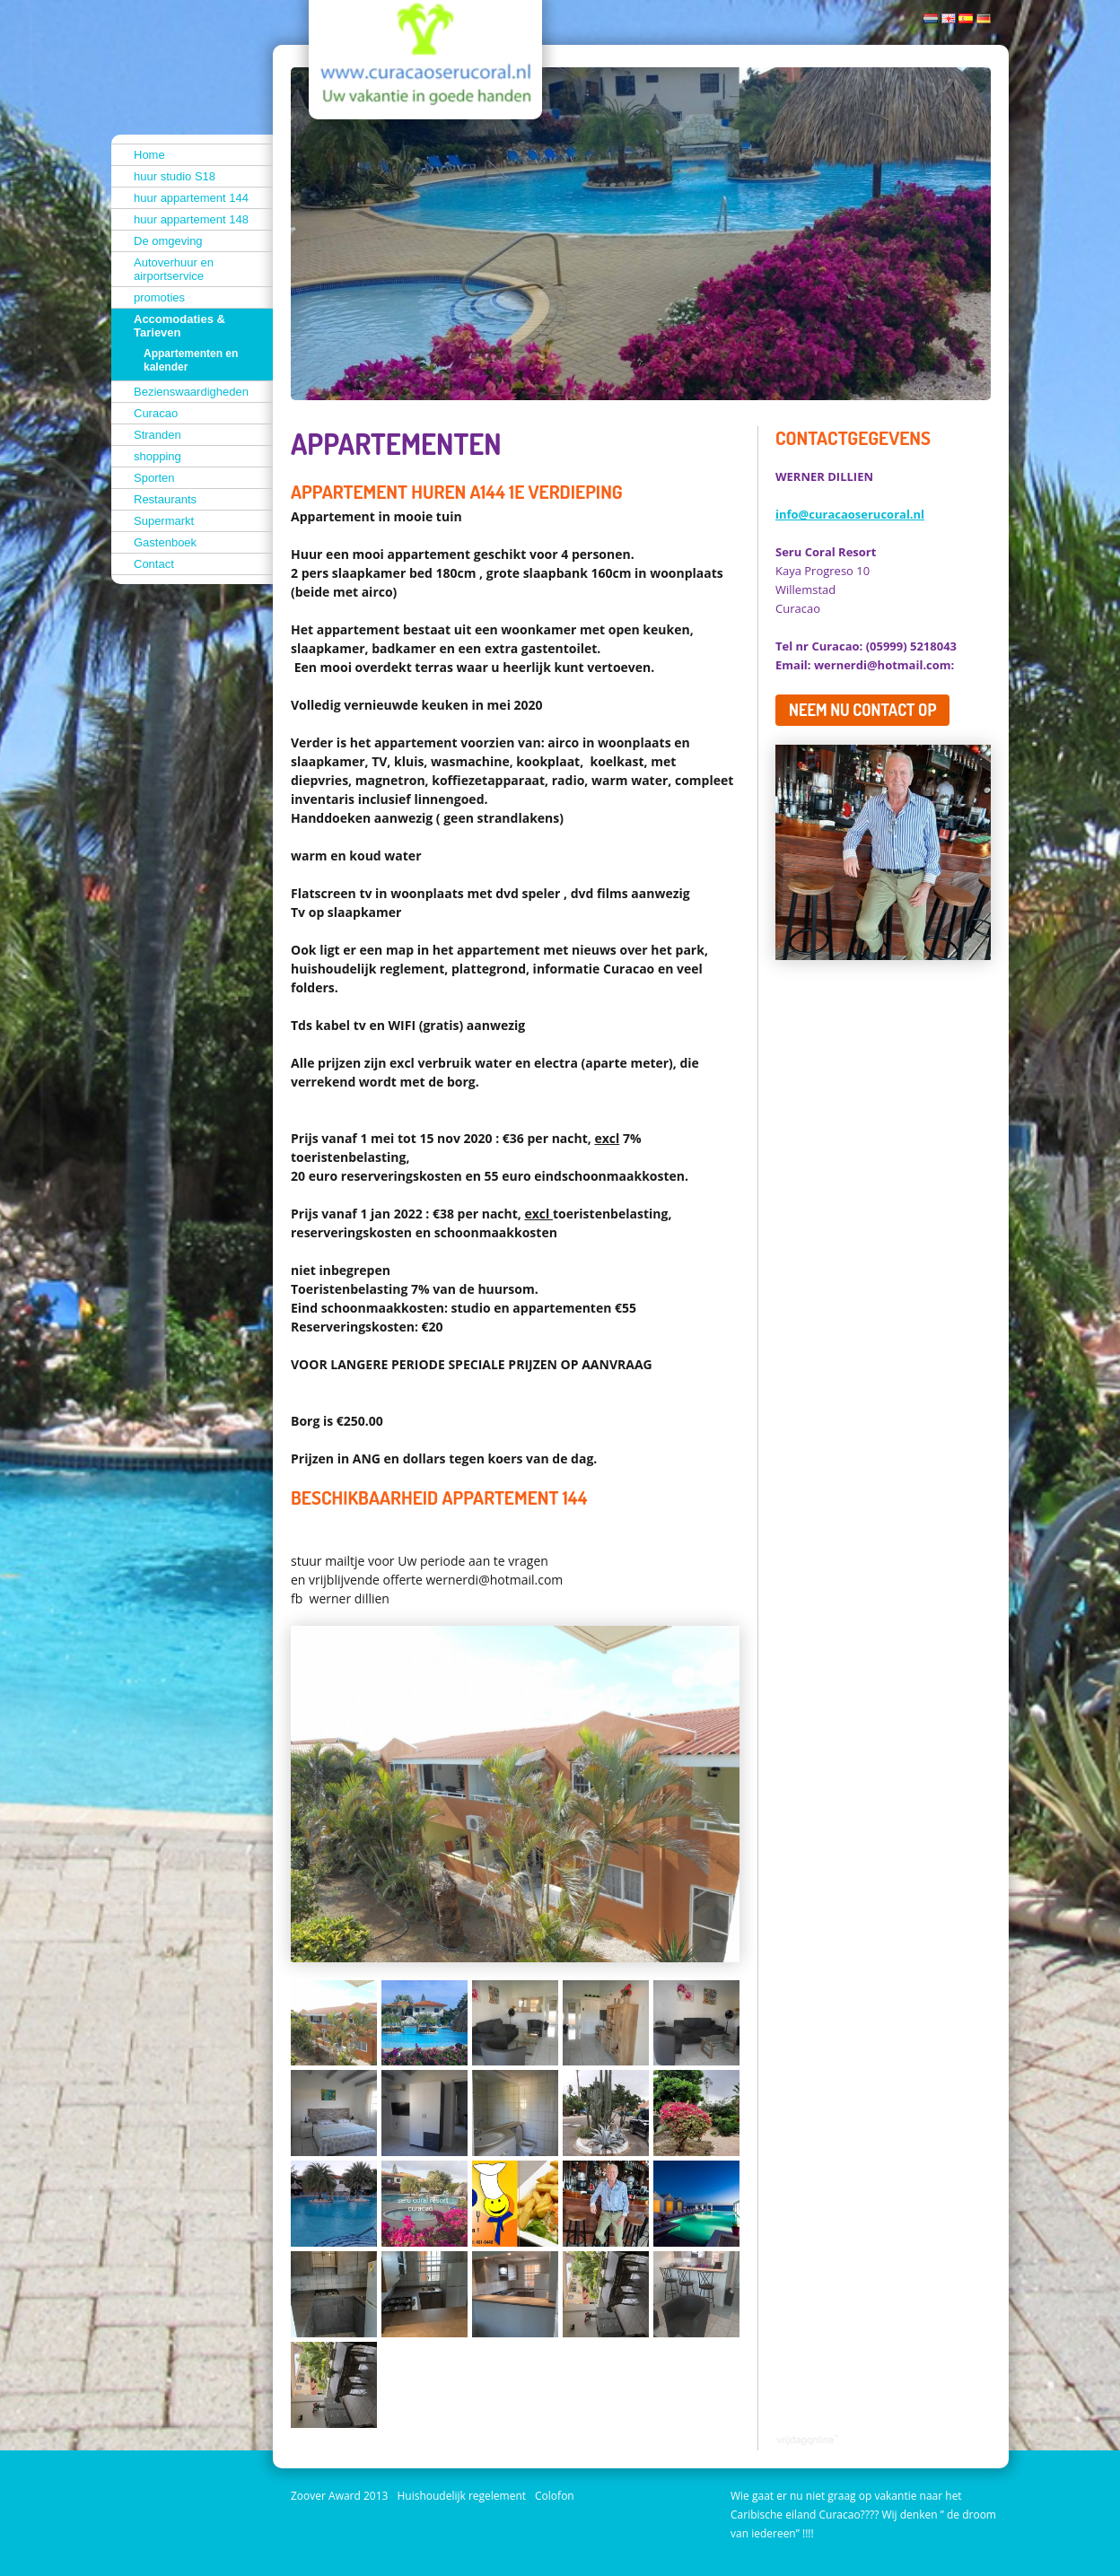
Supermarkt (164, 521)
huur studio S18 (174, 176)
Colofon (554, 2495)
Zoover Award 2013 (339, 2495)
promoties (159, 297)
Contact (154, 564)
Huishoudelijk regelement (461, 2495)
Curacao (156, 413)
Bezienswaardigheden (191, 391)
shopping (157, 456)
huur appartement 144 (191, 198)
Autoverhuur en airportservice (174, 269)
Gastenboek (165, 542)
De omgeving (168, 241)
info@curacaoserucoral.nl (849, 514)
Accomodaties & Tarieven (179, 325)
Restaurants (165, 499)
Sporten (154, 478)
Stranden (157, 434)
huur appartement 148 (191, 219)
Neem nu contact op (862, 710)
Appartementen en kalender (191, 360)
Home (149, 155)
